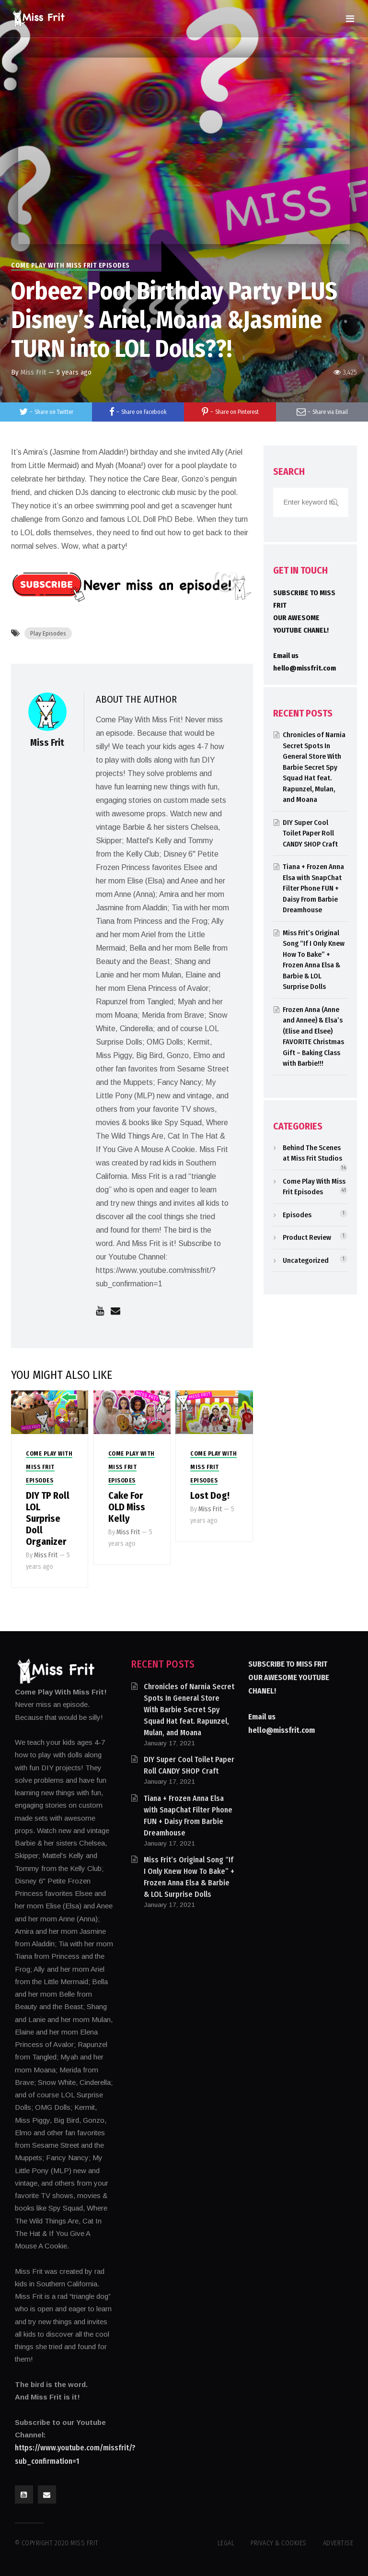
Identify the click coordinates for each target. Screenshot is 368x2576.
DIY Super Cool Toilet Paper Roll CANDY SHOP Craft (310, 833)
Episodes (297, 1215)
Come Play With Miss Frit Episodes (70, 265)
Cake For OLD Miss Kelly (126, 1507)
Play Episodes (48, 633)
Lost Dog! (210, 1495)
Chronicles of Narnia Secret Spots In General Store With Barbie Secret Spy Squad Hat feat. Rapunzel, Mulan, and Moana (314, 767)
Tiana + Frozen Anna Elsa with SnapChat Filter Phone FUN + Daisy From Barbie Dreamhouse (313, 888)
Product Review (307, 1237)
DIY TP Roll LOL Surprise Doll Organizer (47, 1518)
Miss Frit (33, 372)
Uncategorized (306, 1260)
